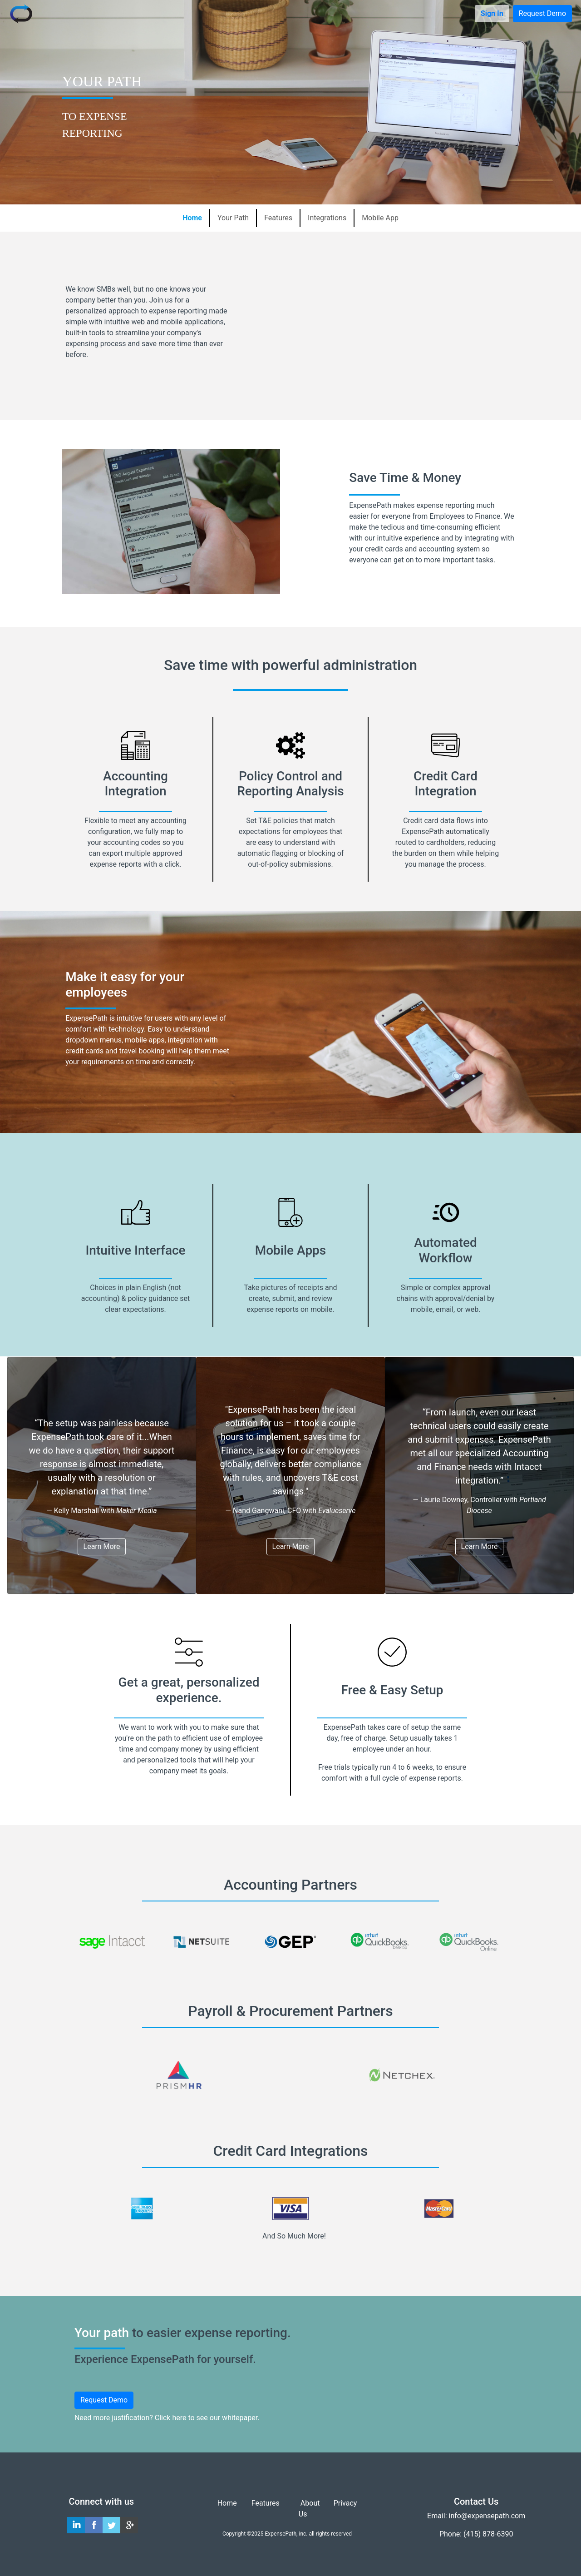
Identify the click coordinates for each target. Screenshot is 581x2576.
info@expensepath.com (487, 2515)
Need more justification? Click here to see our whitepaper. (167, 2417)
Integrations (327, 217)
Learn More (102, 1546)
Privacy (345, 2503)
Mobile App (380, 217)
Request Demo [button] (542, 13)
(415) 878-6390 (488, 2534)
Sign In (492, 13)
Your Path (233, 217)
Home (192, 217)
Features (278, 217)
